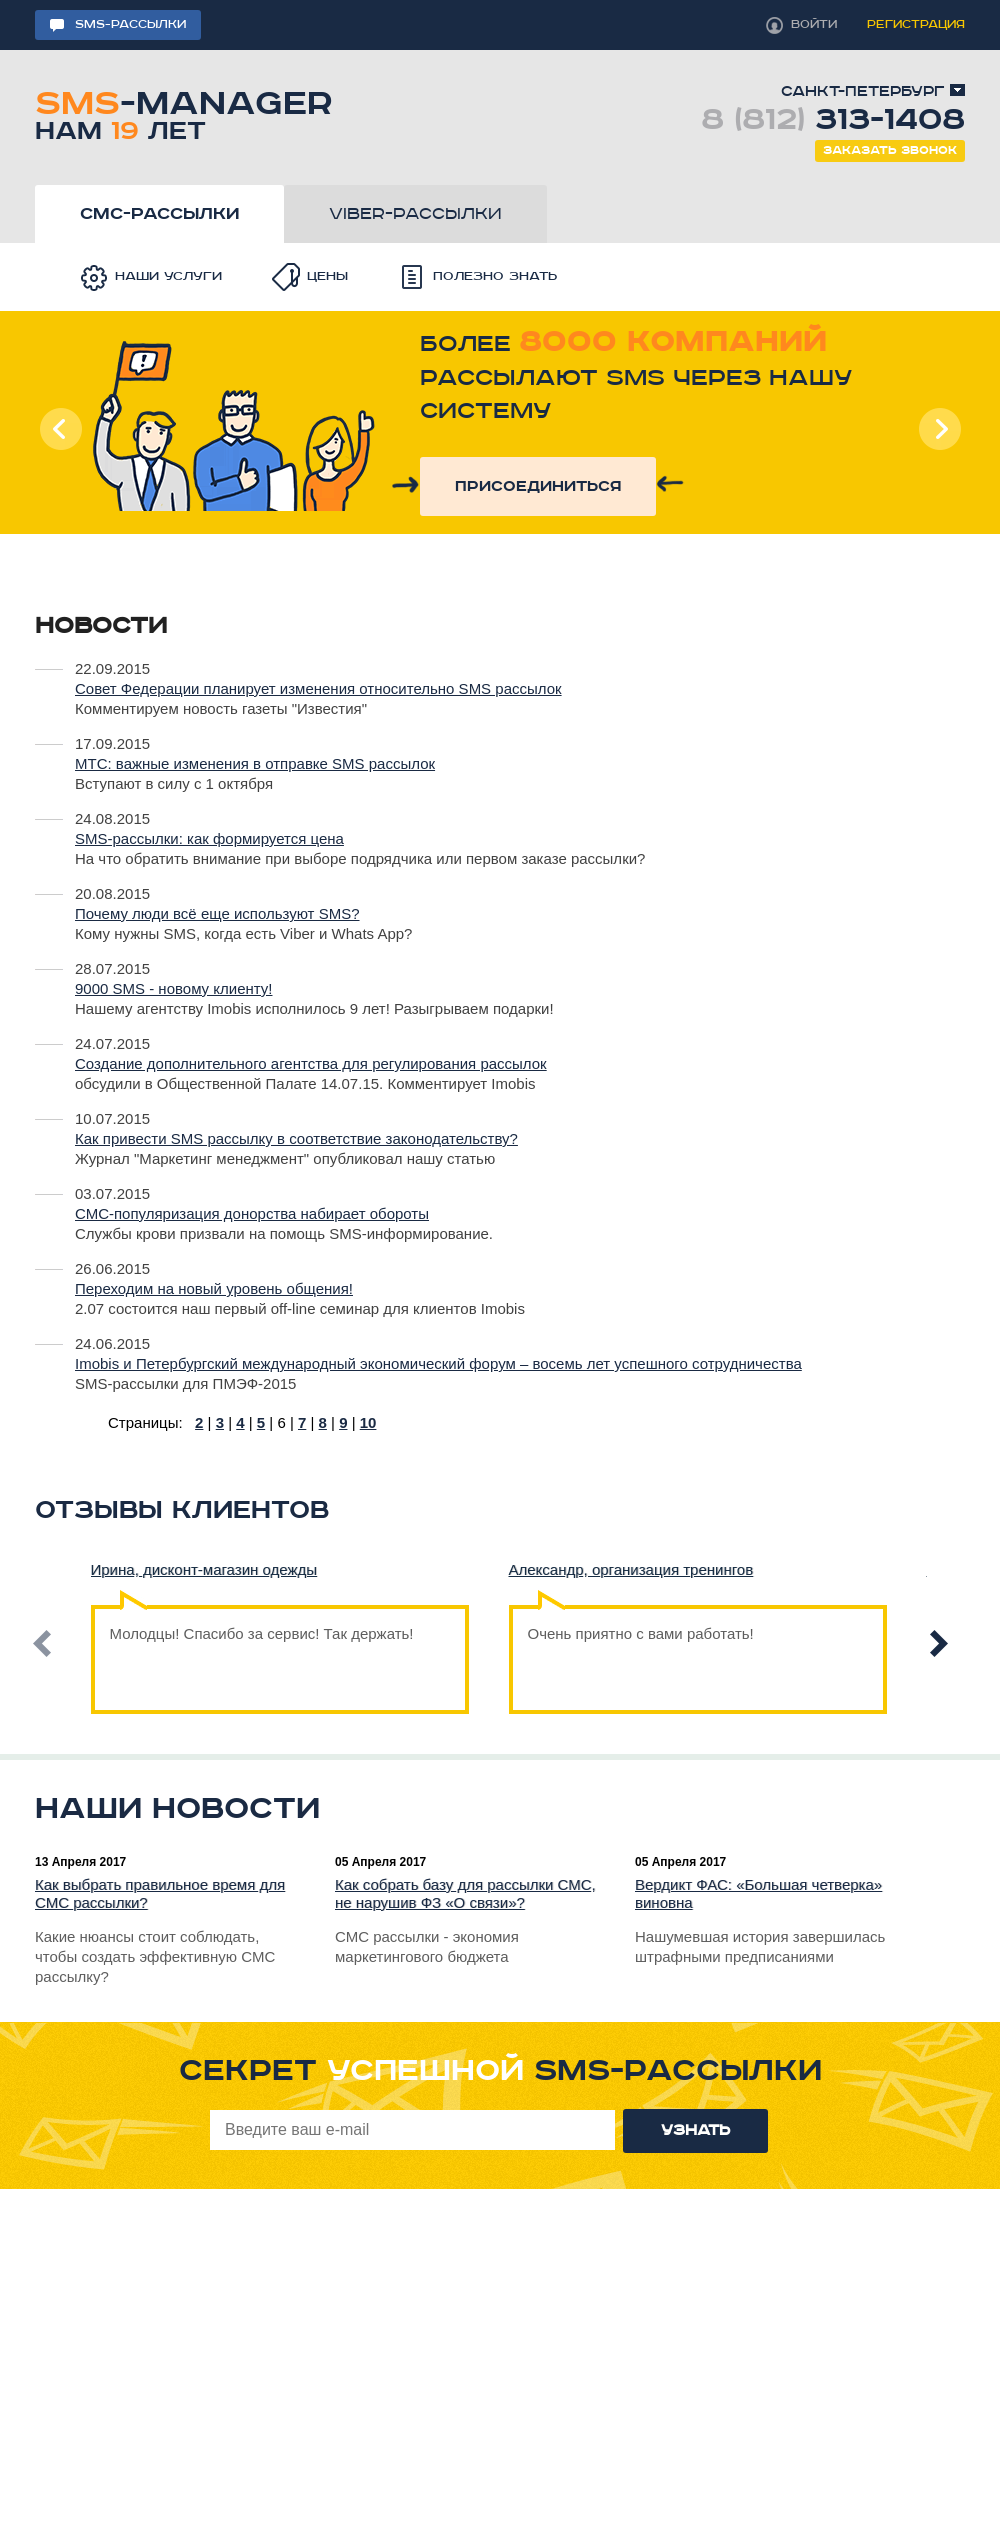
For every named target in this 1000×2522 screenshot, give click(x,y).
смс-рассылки (159, 214)
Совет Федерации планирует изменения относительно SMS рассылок (318, 688)
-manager (183, 112)
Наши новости (177, 1809)
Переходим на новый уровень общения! (214, 1288)
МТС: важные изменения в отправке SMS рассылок (255, 763)
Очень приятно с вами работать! (641, 1623)
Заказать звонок (890, 150)
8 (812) (833, 120)
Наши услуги (168, 276)
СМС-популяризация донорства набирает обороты (252, 1213)
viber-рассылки (415, 214)
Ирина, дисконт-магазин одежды (204, 1569)
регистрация (916, 24)
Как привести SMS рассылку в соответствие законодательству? (296, 1138)
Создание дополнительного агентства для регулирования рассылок (311, 1063)
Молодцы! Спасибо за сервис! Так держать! (262, 1623)
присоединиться (538, 486)
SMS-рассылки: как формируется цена (209, 838)
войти (814, 24)
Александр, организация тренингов (631, 1569)
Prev (61, 429)
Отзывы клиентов (182, 1510)
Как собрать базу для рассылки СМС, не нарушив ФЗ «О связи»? (465, 1893)
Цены (327, 276)
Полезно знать (495, 276)
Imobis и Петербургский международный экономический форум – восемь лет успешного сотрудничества (438, 1363)
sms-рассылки (130, 24)
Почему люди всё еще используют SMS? (217, 913)
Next (939, 429)
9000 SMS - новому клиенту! (173, 988)
